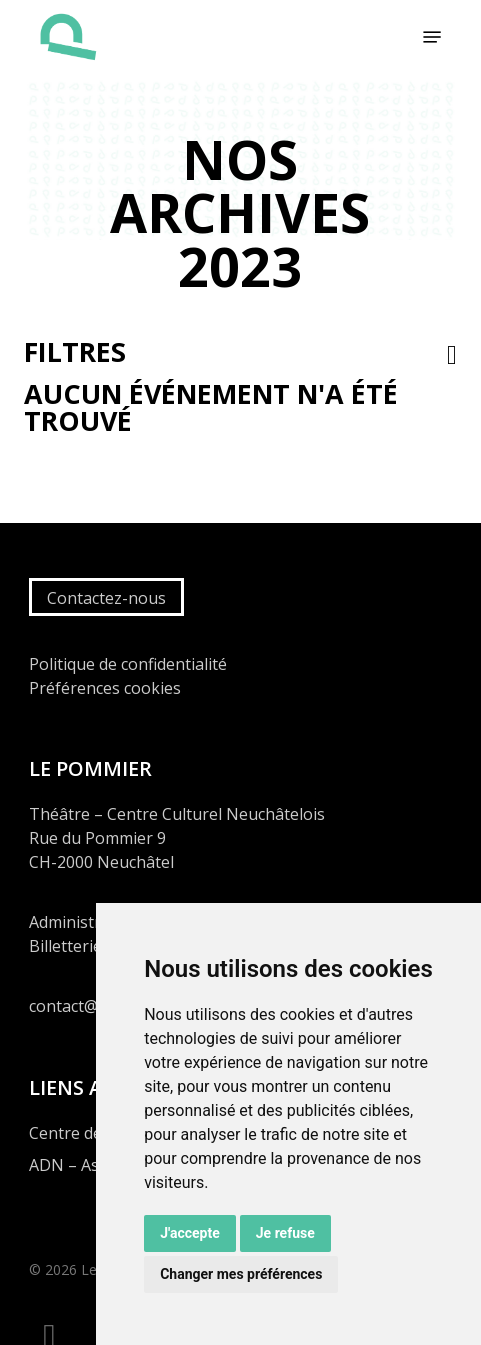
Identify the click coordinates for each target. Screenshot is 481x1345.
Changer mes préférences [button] (241, 1274)
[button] (432, 37)
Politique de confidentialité (128, 664)
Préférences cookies (105, 688)
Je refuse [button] (285, 1233)
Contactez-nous (106, 598)
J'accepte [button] (190, 1233)
